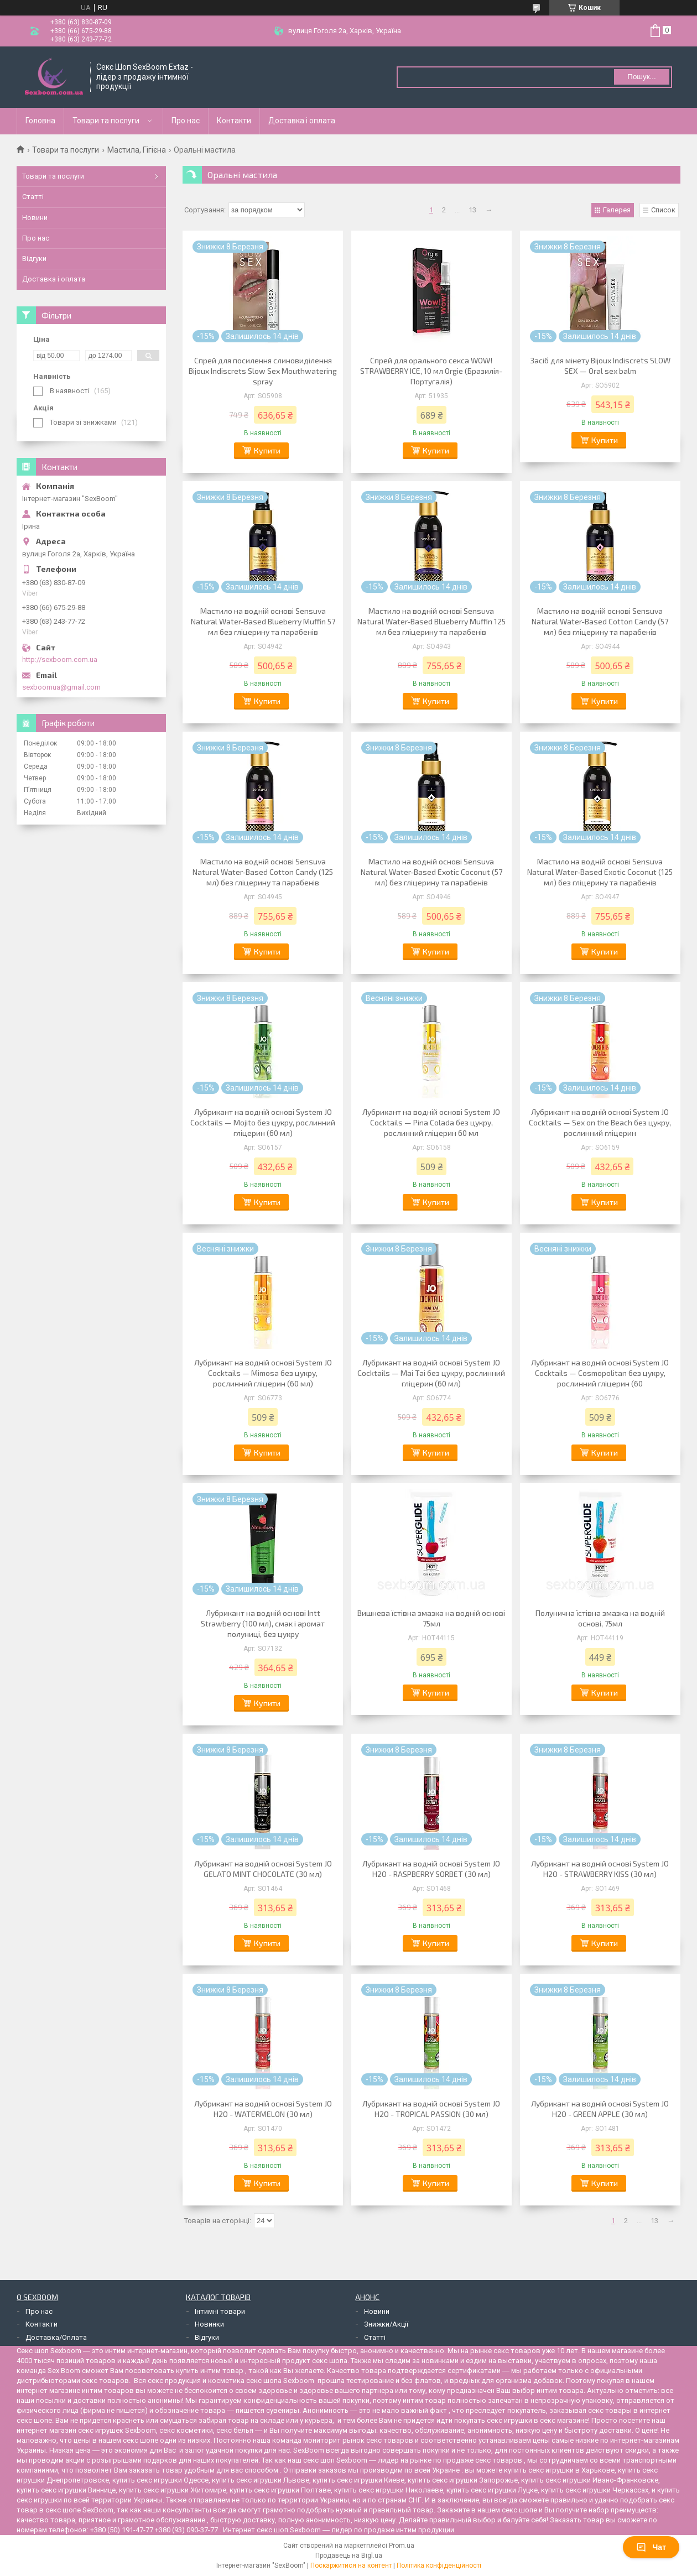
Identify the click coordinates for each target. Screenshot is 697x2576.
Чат (651, 2547)
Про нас (185, 120)
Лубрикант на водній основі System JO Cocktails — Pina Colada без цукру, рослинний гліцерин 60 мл (431, 1122)
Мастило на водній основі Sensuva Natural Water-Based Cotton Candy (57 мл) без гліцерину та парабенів (600, 621)
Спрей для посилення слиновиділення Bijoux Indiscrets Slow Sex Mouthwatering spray (263, 371)
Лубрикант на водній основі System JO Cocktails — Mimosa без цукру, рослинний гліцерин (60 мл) (263, 1373)
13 (472, 210)
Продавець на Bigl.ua (348, 2555)
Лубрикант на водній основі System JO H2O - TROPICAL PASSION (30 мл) (431, 2109)
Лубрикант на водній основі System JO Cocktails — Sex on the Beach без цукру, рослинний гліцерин (600, 1122)
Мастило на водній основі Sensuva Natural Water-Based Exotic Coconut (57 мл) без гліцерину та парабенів (431, 872)
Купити (267, 450)
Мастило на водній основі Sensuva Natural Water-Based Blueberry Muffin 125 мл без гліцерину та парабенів (431, 621)
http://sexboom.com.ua (59, 659)
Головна (40, 120)
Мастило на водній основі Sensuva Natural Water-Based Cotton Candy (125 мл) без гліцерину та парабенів (263, 872)
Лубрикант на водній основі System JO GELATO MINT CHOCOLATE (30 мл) (263, 1869)
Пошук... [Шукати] (641, 76)
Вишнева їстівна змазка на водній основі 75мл (431, 1618)
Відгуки (34, 258)
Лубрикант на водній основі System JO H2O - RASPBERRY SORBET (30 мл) (431, 1869)
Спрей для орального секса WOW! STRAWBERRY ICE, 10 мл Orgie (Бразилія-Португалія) (431, 371)
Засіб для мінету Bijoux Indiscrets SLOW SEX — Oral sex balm (600, 366)
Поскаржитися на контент (351, 2565)
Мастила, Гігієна (136, 149)
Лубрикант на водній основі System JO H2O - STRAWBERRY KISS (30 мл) (600, 1869)
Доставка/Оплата (56, 2337)
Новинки (209, 2324)
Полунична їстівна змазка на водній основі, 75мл (600, 1618)
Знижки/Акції (386, 2324)
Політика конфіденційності (439, 2565)
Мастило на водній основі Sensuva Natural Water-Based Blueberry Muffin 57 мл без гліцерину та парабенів (263, 621)
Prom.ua (401, 2545)
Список (663, 210)
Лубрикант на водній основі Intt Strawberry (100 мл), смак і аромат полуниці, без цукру (263, 1623)
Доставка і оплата (301, 120)
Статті (33, 196)
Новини (35, 217)
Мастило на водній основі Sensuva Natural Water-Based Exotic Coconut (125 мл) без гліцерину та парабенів (600, 872)
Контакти (234, 120)
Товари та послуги (105, 120)
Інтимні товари (220, 2311)
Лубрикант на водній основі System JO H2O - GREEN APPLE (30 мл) (600, 2109)
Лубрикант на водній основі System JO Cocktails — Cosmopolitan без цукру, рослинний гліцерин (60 (600, 1373)
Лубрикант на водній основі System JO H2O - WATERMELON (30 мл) (263, 2109)
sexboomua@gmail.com (61, 687)
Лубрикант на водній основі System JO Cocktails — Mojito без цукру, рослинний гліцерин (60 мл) (262, 1122)
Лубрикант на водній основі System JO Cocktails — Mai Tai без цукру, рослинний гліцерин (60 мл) (431, 1373)
